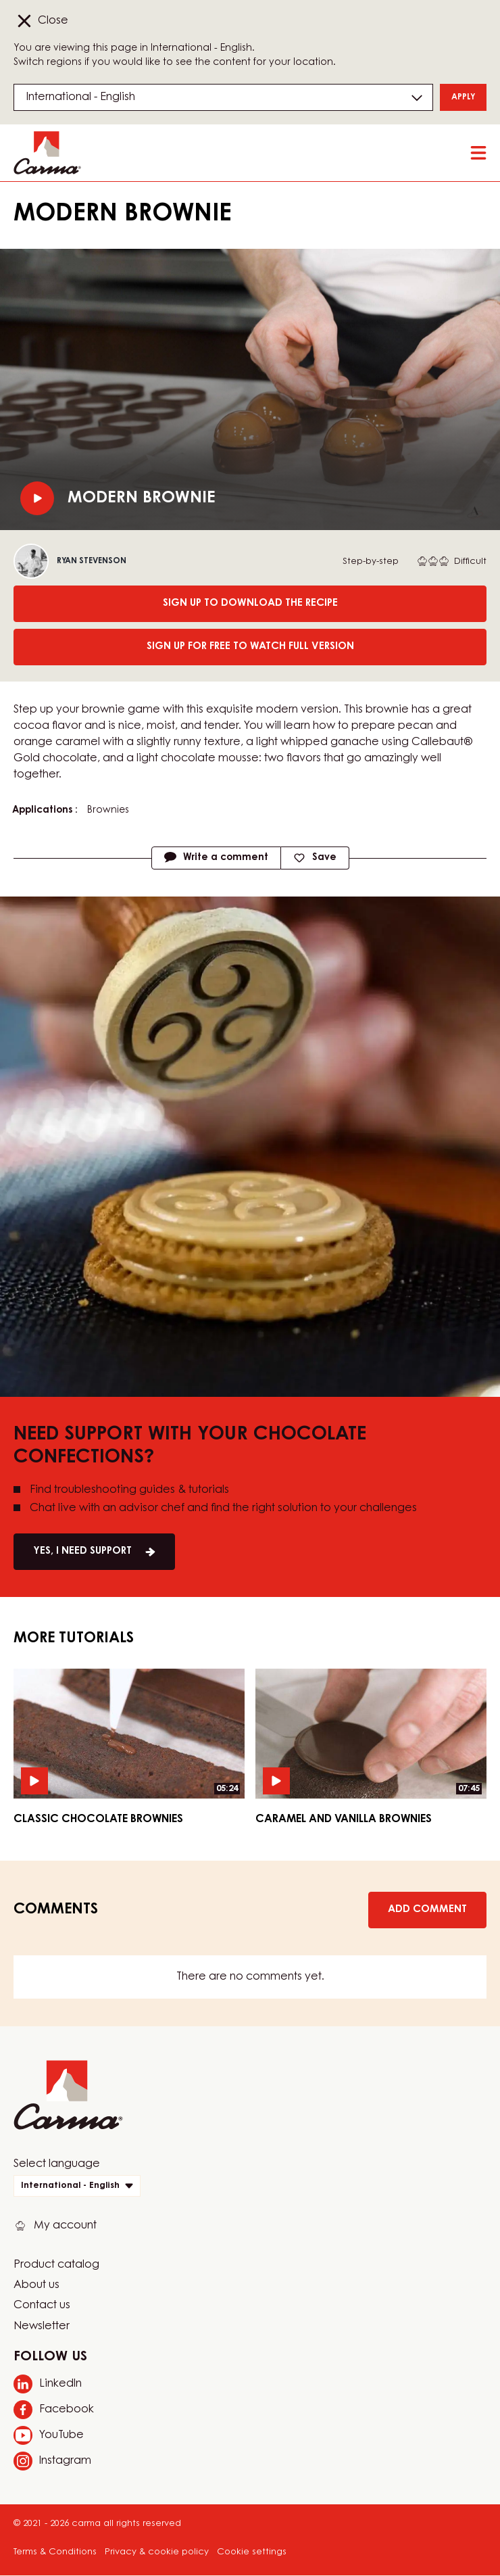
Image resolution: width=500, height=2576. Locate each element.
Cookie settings (251, 2552)
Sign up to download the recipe (250, 603)
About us (36, 2285)
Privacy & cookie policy (157, 2552)
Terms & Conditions (55, 2552)
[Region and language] (223, 97)
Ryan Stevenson (91, 561)
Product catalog (56, 2265)
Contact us (42, 2305)
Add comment (427, 1910)
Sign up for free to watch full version (250, 647)
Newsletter (42, 2326)
